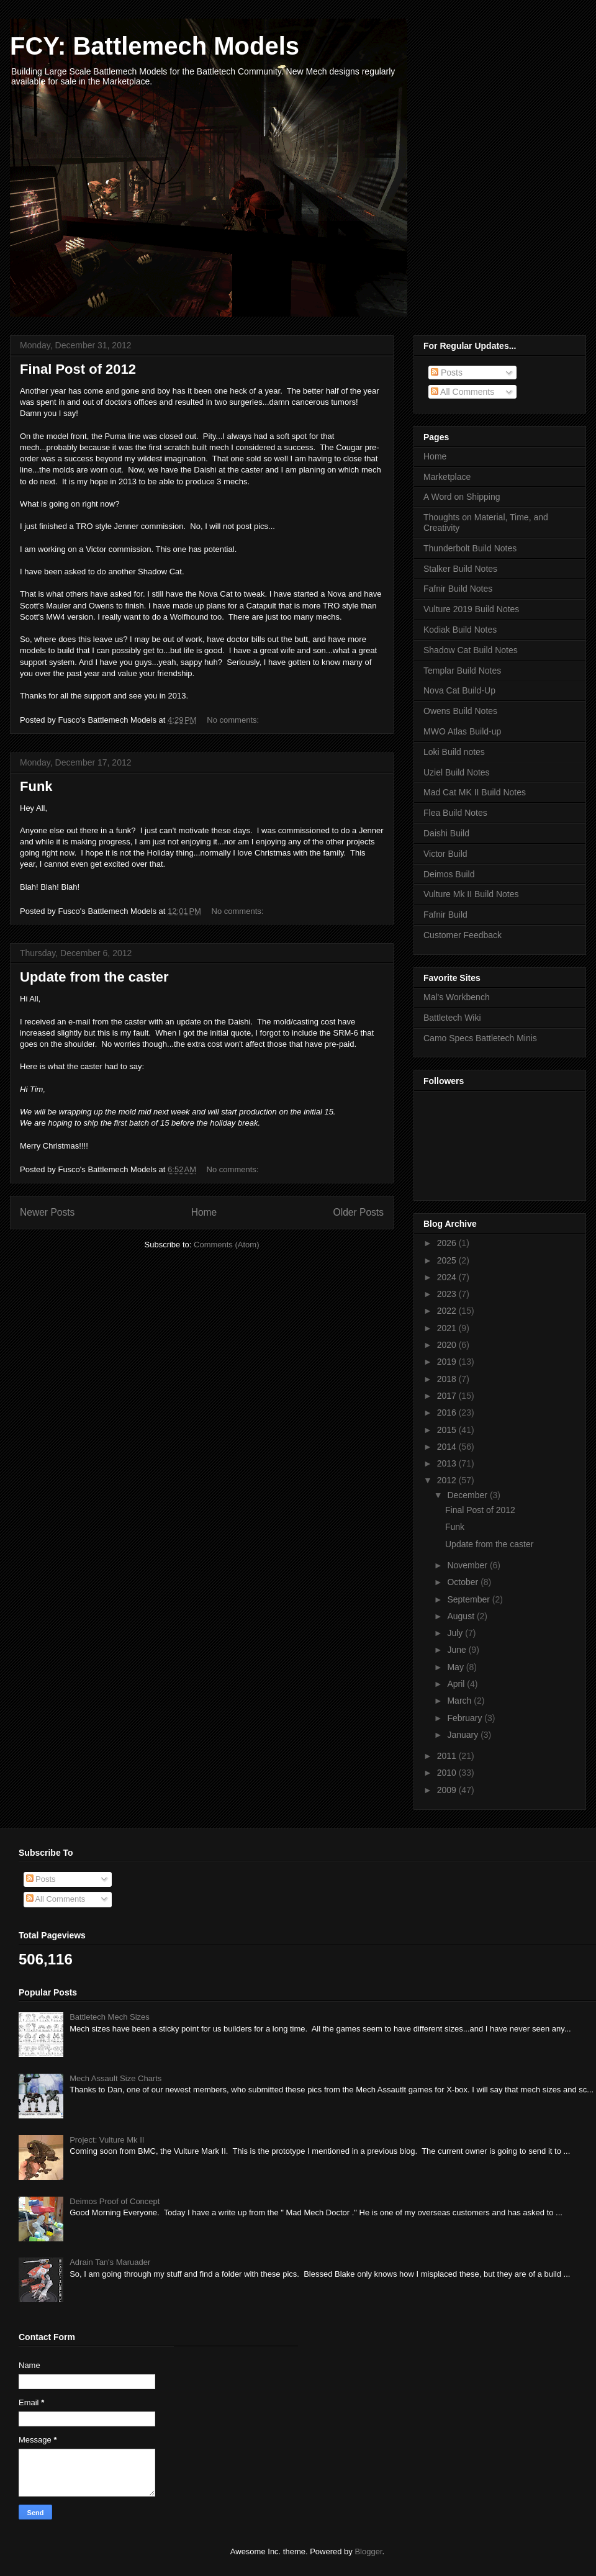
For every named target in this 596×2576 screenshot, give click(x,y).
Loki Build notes (454, 752)
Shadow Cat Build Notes (470, 650)
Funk (36, 786)
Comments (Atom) (226, 1244)
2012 (448, 1480)
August (461, 1616)
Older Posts (358, 1212)
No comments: (234, 720)
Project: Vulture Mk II (107, 2139)
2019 (448, 1362)
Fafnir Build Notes (457, 589)
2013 (448, 1463)
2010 (448, 1773)
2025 (448, 1260)
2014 (448, 1447)
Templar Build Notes (462, 671)
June (457, 1650)
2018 (448, 1379)
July (456, 1633)
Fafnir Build (445, 915)
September (469, 1599)
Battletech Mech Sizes (110, 2017)
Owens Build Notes (460, 711)
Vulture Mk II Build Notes (471, 894)
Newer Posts (47, 1212)
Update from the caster (94, 977)
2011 (448, 1756)
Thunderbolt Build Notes (470, 548)
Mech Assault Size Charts (115, 2078)
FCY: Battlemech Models (154, 46)
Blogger (368, 2551)
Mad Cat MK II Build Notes (474, 792)
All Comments (462, 392)
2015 (448, 1430)
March (460, 1701)
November (468, 1565)
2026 (448, 1243)
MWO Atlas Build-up (462, 731)
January (464, 1735)
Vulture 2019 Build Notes (471, 609)
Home (204, 1212)
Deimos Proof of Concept (115, 2201)
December (468, 1495)
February (465, 1718)
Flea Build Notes (455, 813)
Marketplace (447, 477)
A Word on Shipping (461, 497)
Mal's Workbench (456, 997)
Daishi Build (446, 833)
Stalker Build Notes (460, 569)
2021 (448, 1328)
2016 (448, 1412)
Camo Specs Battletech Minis (480, 1038)
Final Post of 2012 (78, 369)
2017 (448, 1396)
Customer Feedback (462, 935)
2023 (448, 1294)
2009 (448, 1790)
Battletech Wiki (452, 1018)
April (457, 1684)
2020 (448, 1345)
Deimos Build (448, 874)
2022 (448, 1311)
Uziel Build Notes (456, 772)
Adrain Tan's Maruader (110, 2262)
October (464, 1582)
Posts (447, 372)
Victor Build (445, 854)
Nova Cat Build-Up (459, 690)
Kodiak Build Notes (460, 630)
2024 (448, 1277)
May (456, 1667)
